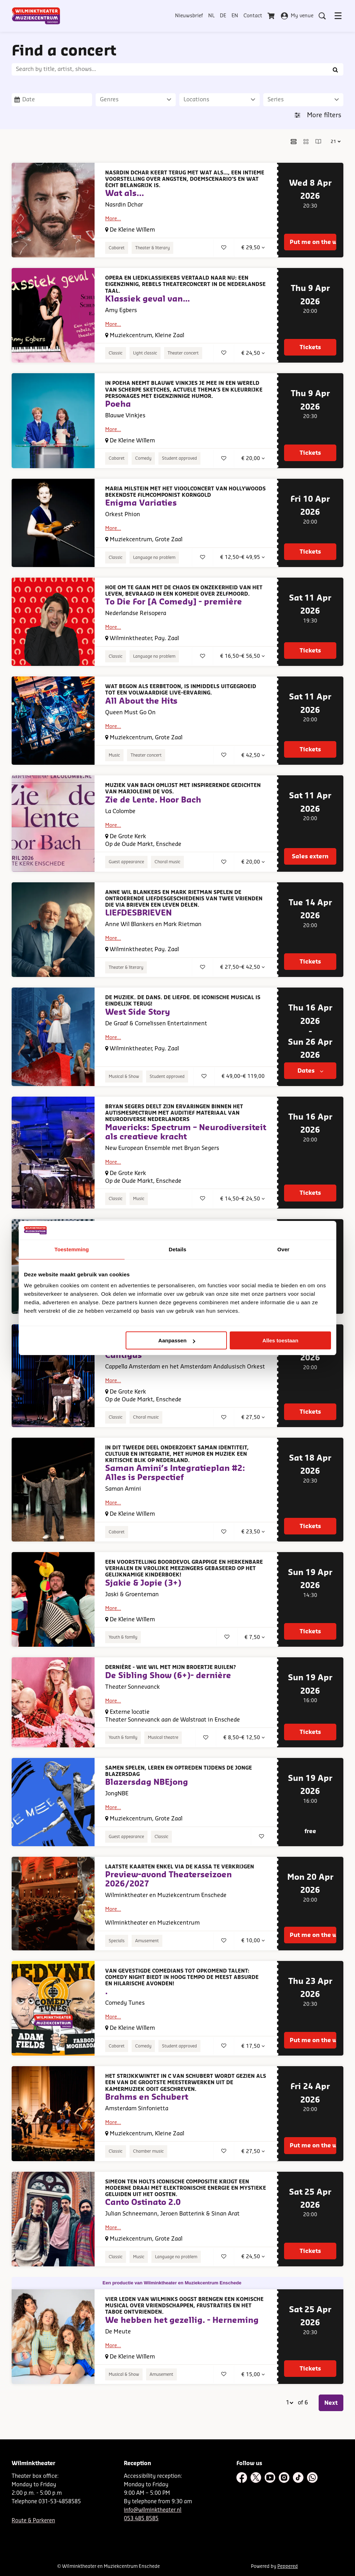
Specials (117, 1941)
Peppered (287, 2566)
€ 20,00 (253, 458)
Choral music (167, 862)
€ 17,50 (253, 2046)
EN (234, 15)
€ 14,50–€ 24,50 (242, 1198)
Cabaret (117, 248)
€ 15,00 (253, 2374)
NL (211, 15)
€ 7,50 (255, 1637)
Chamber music (148, 2151)
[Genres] (136, 99)
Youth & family (123, 1637)
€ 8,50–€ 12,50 (244, 1737)
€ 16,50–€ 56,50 (242, 656)
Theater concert (183, 353)
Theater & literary (152, 248)
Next (331, 2403)
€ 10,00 (253, 1940)
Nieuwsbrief (189, 15)
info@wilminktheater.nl (152, 2510)
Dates (310, 1071)
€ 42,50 (253, 755)
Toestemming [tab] (71, 1249)
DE (223, 15)
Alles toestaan (281, 1340)
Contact (252, 15)
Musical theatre (163, 1737)
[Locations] (219, 99)
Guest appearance (126, 862)
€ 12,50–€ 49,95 (242, 557)
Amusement (147, 1941)
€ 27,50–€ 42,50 (242, 967)
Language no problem (154, 557)
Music (114, 755)
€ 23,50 (253, 1531)
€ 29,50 (253, 247)
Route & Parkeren (33, 2520)
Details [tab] (177, 1249)
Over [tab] (283, 1249)
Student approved (179, 458)
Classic (115, 353)
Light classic (145, 353)
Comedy (143, 458)
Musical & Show (124, 1076)
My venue (297, 15)
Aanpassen (176, 1340)
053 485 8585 (141, 2518)
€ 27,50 (253, 1417)
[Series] (303, 99)
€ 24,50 (253, 353)
